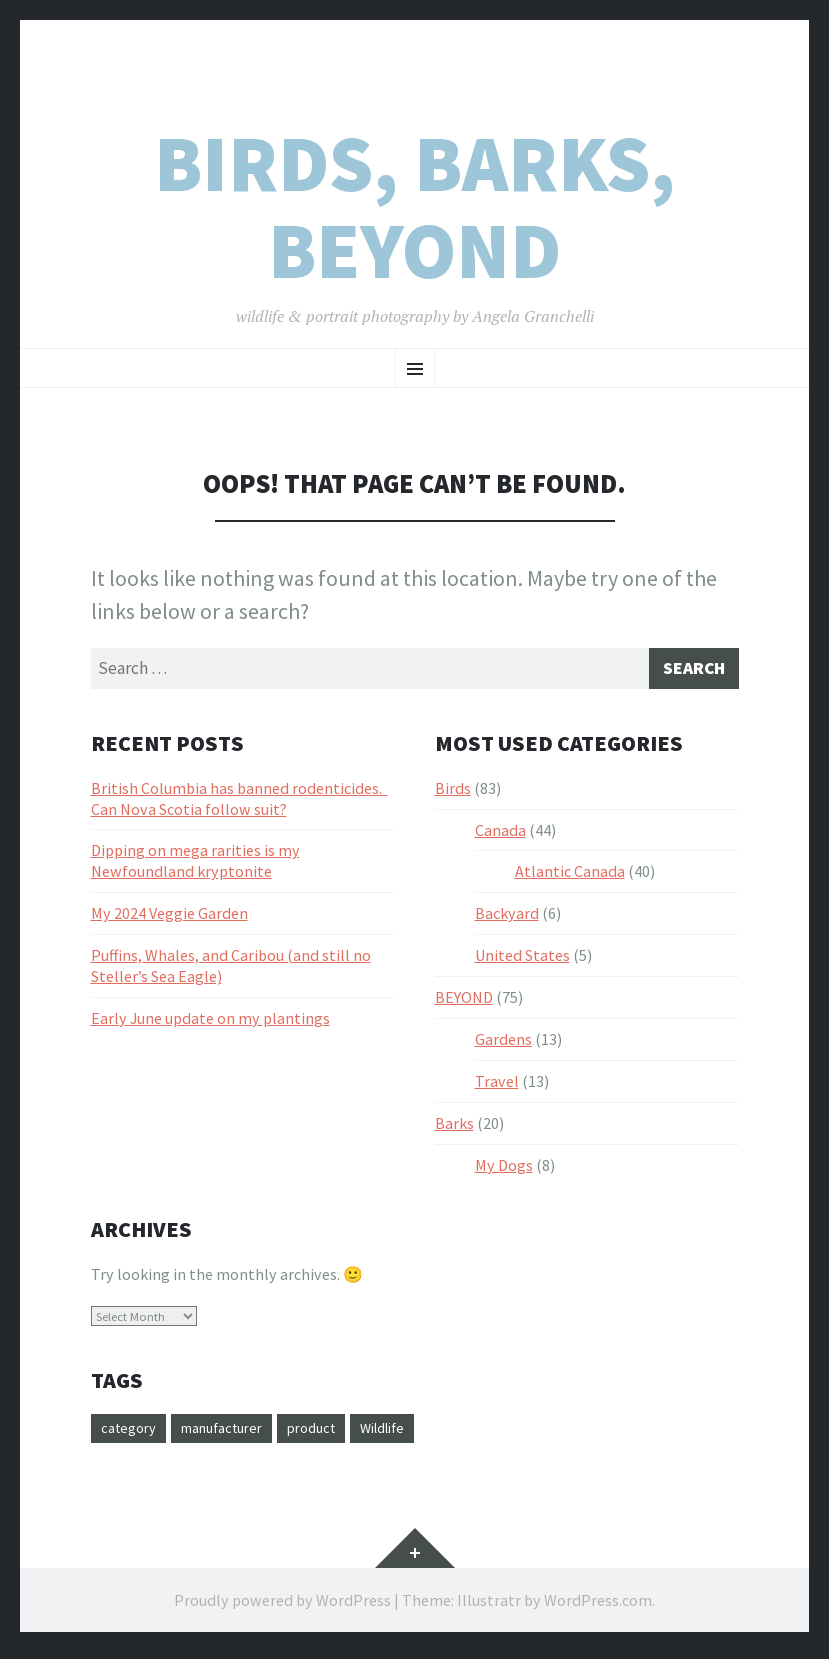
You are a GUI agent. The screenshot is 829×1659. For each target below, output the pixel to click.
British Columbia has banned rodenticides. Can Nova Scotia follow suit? (239, 803)
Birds (453, 793)
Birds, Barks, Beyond (414, 207)
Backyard (507, 918)
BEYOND (464, 1002)
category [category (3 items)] (132, 1434)
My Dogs (504, 1170)
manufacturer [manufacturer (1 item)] (235, 1434)
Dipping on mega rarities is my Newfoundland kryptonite (195, 865)
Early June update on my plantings (210, 1023)
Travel (497, 1086)
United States (522, 960)
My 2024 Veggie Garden (169, 918)
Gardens (503, 1044)
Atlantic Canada (570, 876)
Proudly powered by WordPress (282, 1607)
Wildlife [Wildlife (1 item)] (415, 1434)
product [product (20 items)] (335, 1434)
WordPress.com (598, 1607)
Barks (454, 1128)
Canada (500, 835)
